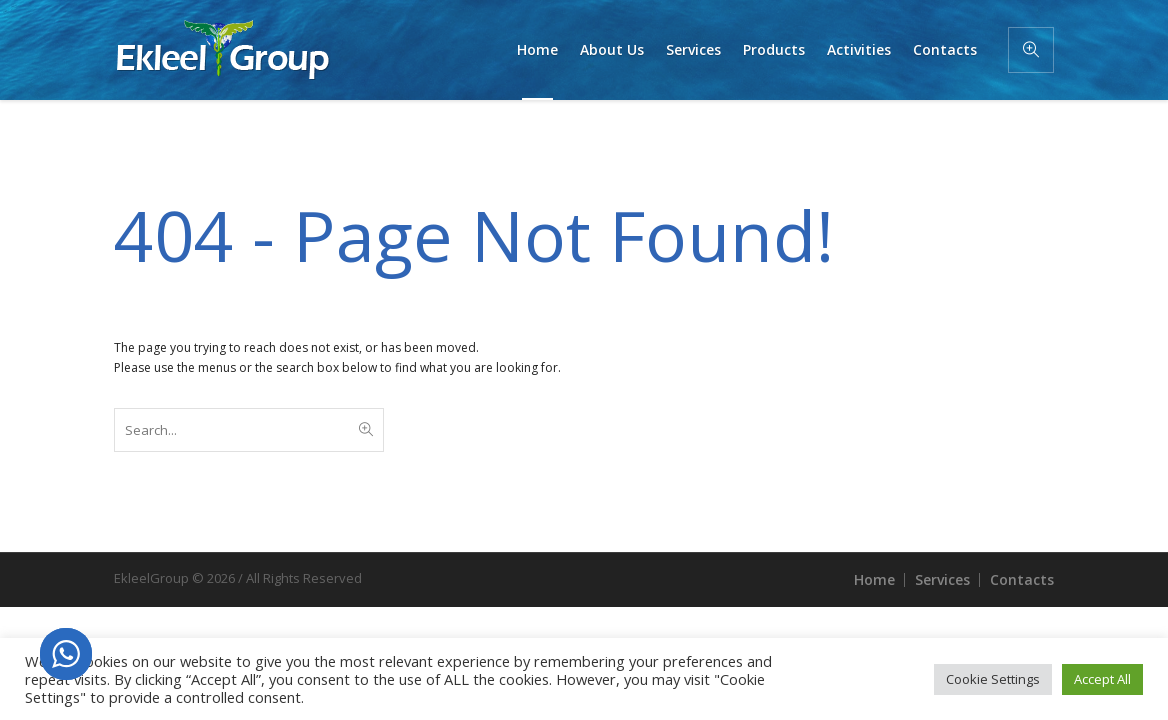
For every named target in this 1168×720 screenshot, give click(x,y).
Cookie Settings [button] (993, 679)
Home (874, 579)
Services (942, 579)
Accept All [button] (1102, 679)
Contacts (1022, 579)
